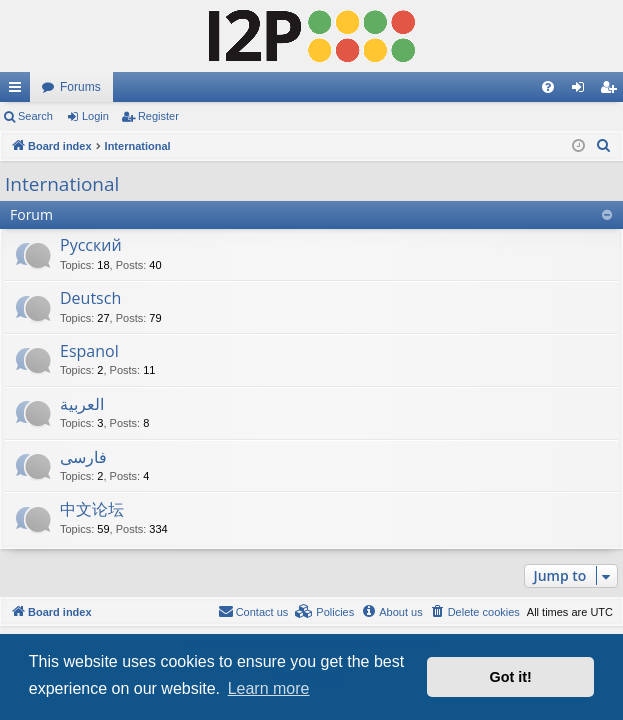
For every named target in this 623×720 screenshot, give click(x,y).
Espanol (89, 351)
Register (158, 116)
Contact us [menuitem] (253, 611)
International (62, 184)
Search (35, 116)
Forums (80, 87)
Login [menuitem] (582, 91)
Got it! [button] (511, 677)
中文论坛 (92, 509)
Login (95, 116)
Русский (91, 245)
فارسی (83, 457)
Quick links (19, 91)
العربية (82, 404)
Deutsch (90, 298)
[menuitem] (548, 87)
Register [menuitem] (612, 91)
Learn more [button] (269, 688)
